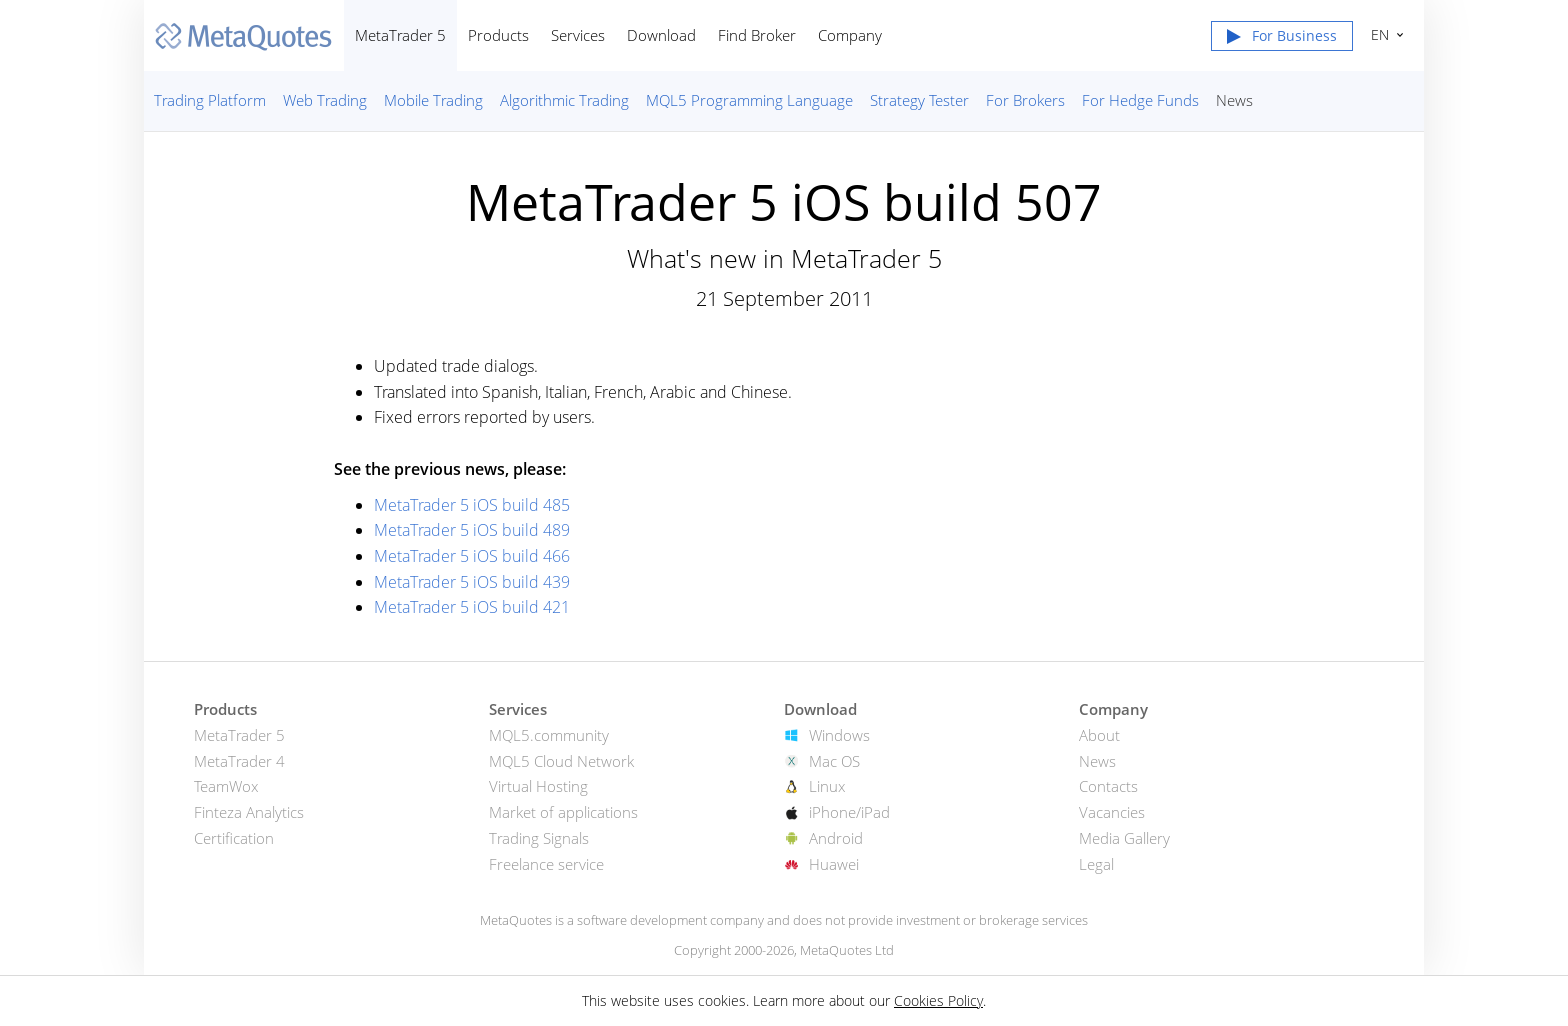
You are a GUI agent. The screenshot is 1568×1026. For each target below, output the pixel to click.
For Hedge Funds (1140, 100)
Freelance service (546, 864)
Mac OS (834, 761)
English (1377, 34)
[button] (1282, 40)
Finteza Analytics (249, 812)
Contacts (1108, 786)
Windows (839, 735)
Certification (234, 838)
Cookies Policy (938, 1000)
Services (578, 35)
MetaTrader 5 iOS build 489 (472, 530)
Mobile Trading (433, 100)
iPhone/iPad (849, 812)
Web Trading (325, 100)
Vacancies (1112, 812)
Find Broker (757, 35)
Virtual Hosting (538, 786)
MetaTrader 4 (239, 761)
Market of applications (563, 812)
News (1234, 100)
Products (498, 35)
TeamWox (226, 786)
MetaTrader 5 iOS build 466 (472, 556)
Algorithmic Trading (564, 100)
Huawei (834, 864)
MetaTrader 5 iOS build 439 (472, 582)
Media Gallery (1124, 838)
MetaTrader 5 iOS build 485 (472, 505)
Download (661, 35)
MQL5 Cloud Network (561, 761)
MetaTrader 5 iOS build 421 (472, 607)
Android (836, 838)
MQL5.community (549, 735)
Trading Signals (539, 838)
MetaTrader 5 (400, 35)
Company (850, 35)
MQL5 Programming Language (749, 100)
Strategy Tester (919, 100)
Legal (1096, 864)
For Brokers (1025, 100)
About (1099, 735)
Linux (827, 786)
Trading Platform (210, 100)
